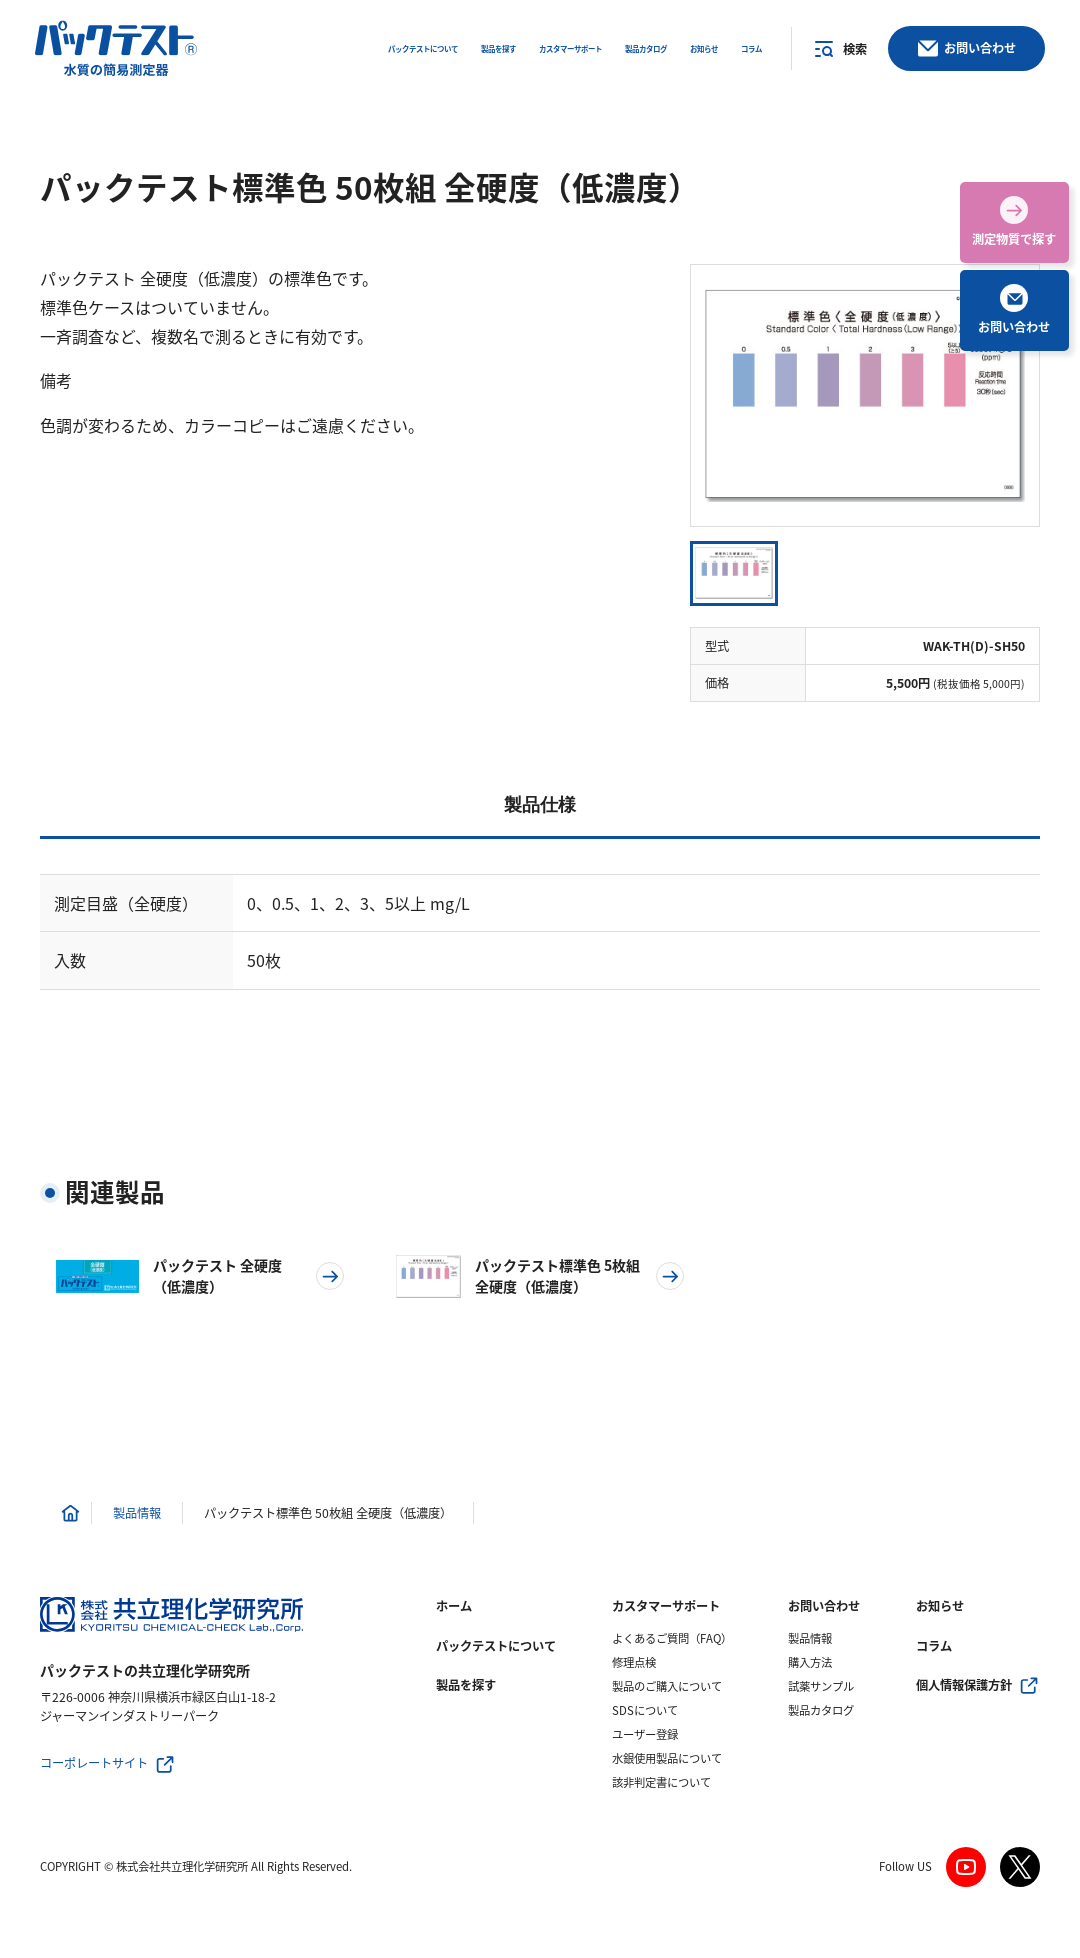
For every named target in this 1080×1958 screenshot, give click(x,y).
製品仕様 (540, 805)
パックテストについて (496, 1646)
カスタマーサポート (666, 1606)
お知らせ (940, 1606)
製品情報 (810, 1638)
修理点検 (634, 1662)
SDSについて (645, 1710)
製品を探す (466, 1685)
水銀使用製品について (667, 1758)
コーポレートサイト (94, 1763)
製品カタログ (821, 1710)
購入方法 (810, 1662)
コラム (934, 1646)
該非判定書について (661, 1782)
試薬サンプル (821, 1686)
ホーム (454, 1606)
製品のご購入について (667, 1686)
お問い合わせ (824, 1606)
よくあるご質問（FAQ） (672, 1638)
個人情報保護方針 (964, 1685)
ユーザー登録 (645, 1734)
